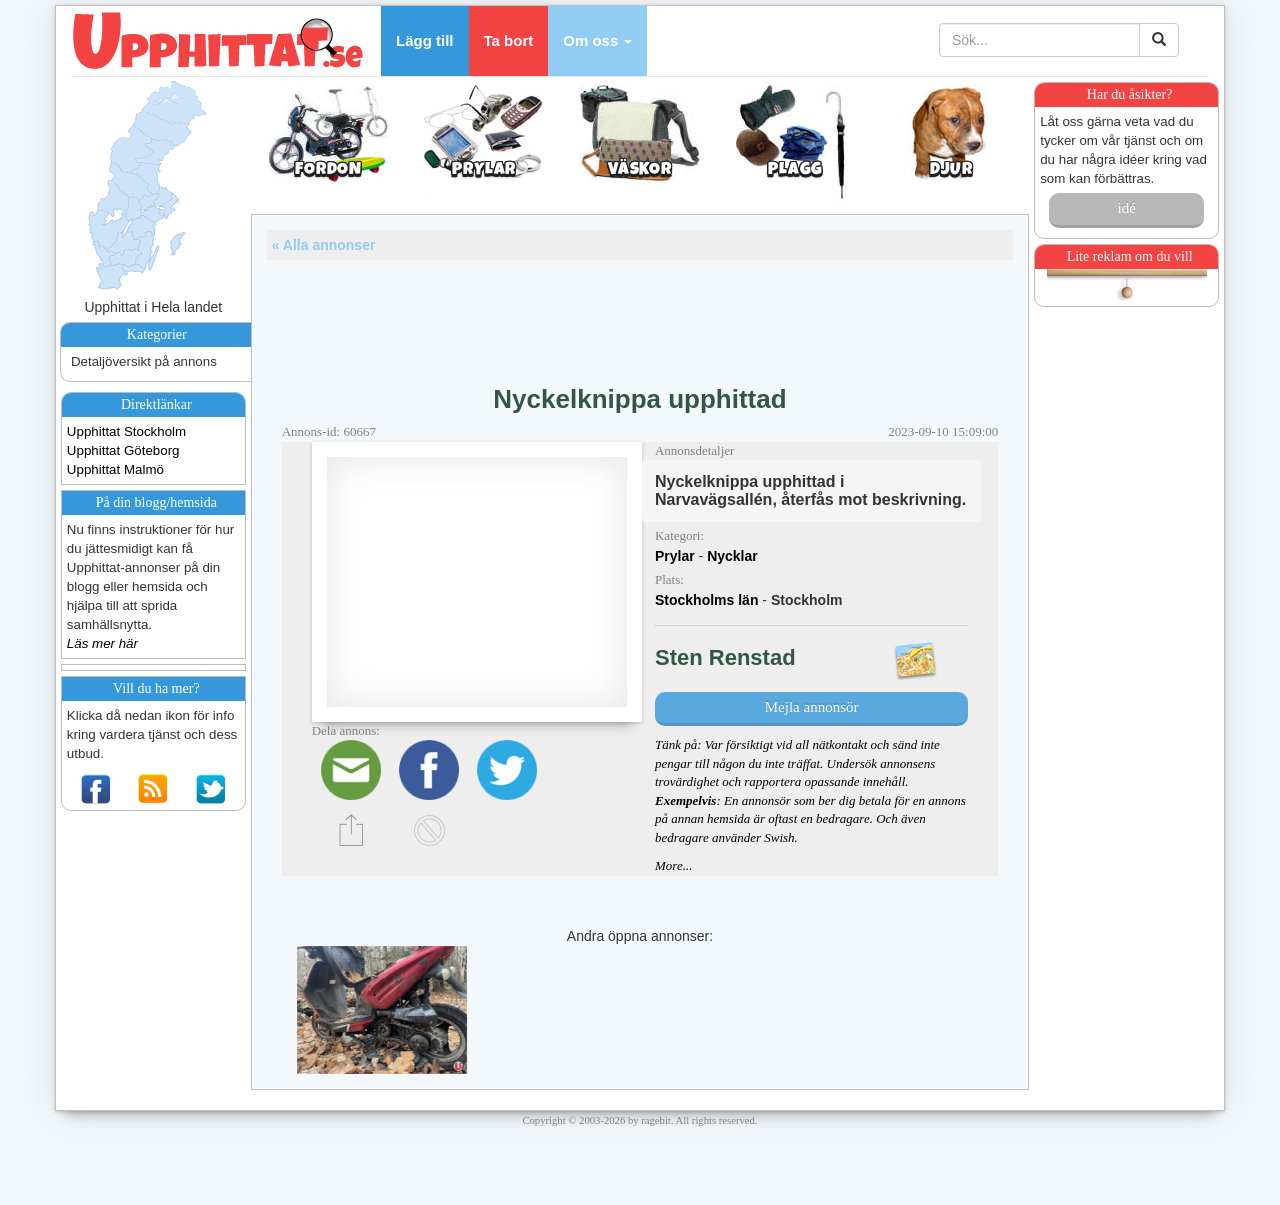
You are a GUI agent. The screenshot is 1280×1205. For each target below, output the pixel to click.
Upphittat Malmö (115, 469)
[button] (597, 41)
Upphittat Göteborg (123, 450)
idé (1126, 208)
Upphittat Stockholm (126, 431)
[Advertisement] (640, 315)
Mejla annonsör (812, 707)
